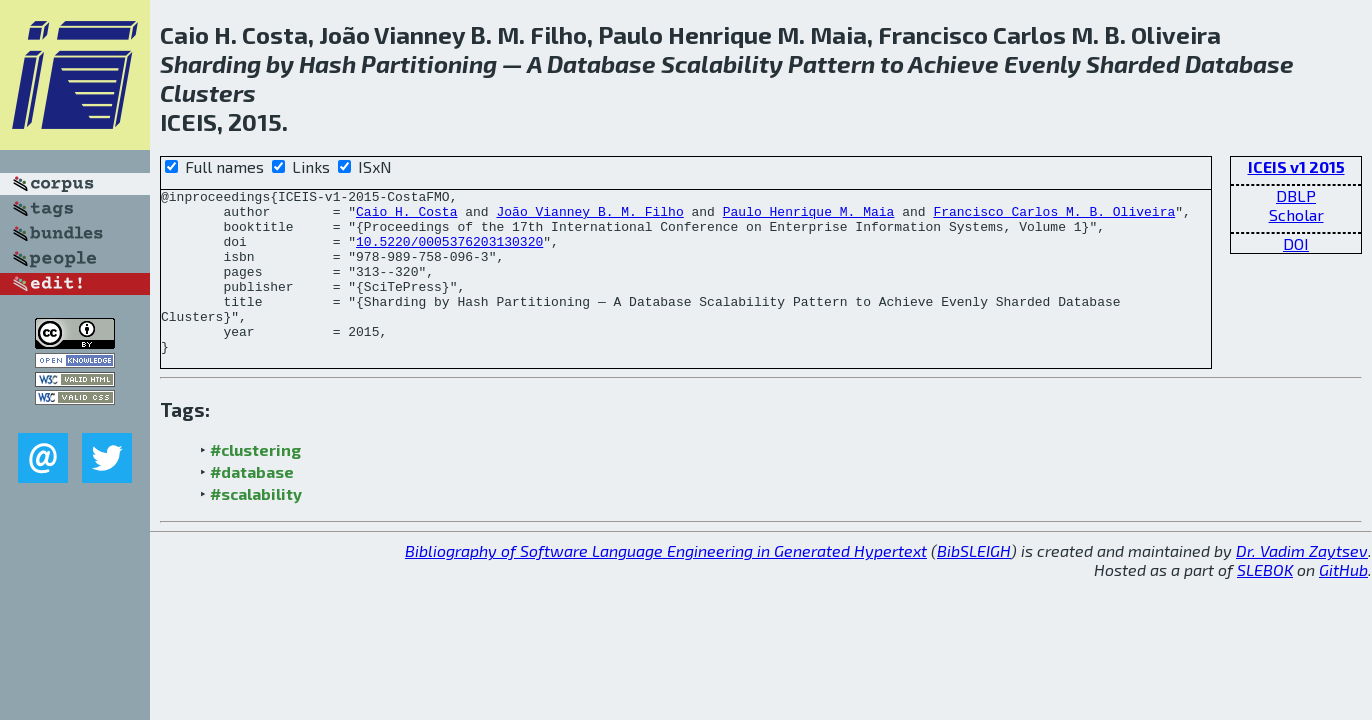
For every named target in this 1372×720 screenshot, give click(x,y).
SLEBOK (1265, 602)
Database (601, 63)
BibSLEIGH (974, 583)
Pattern (831, 63)
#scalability (256, 526)
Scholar (1296, 214)
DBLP (1296, 195)
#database (252, 504)
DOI (1296, 243)
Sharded (1133, 63)
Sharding (210, 63)
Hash (327, 63)
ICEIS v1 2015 (1296, 166)
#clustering (255, 482)
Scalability (722, 63)
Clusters (208, 92)
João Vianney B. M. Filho (589, 217)
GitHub (1343, 602)
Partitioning (429, 63)
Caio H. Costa (406, 217)
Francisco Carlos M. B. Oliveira (1054, 217)
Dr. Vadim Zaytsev (1302, 583)
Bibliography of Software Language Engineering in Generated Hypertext (666, 583)
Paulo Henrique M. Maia (809, 217)
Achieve (953, 63)
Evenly (1042, 63)
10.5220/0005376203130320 (449, 253)
